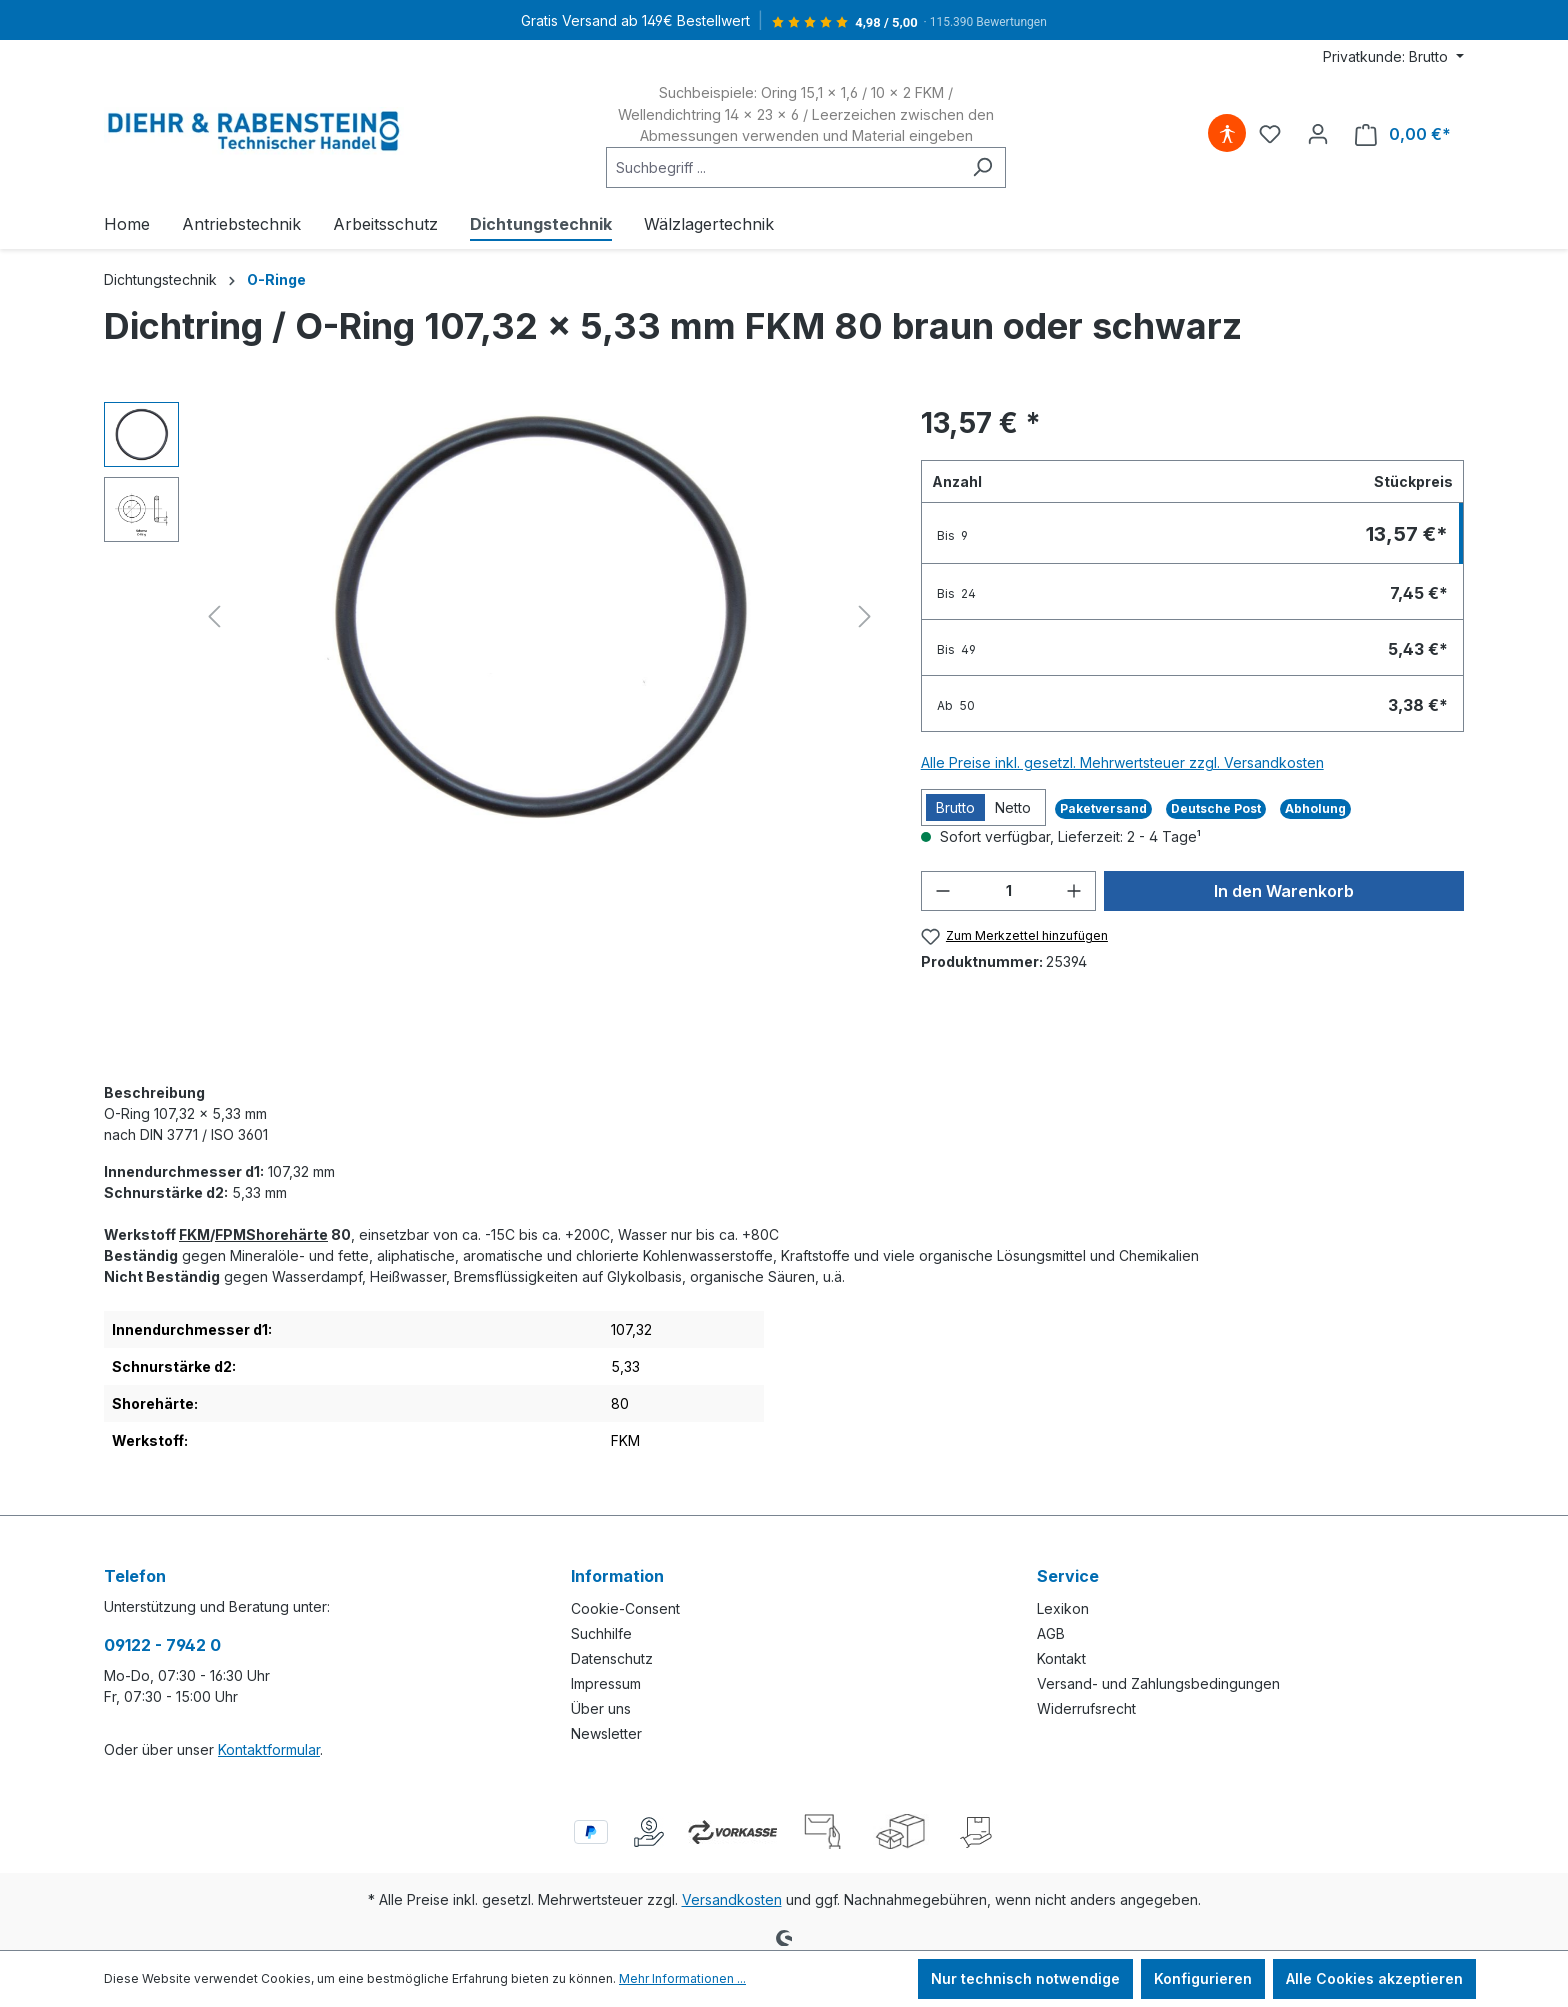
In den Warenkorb (1284, 891)
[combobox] (783, 167)
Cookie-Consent (625, 1608)
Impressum (606, 1683)
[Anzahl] (1009, 891)
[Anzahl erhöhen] (1074, 891)
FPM (230, 1234)
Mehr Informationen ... (682, 1978)
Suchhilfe (601, 1633)
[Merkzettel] (1270, 134)
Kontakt (1061, 1658)
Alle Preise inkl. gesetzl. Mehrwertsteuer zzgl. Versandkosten (1122, 762)
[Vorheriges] (214, 616)
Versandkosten (732, 1899)
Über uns (601, 1708)
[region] (492, 617)
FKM (194, 1234)
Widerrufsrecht (1086, 1708)
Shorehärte (287, 1234)
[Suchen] (982, 167)
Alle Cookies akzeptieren (1374, 1978)
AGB (1051, 1633)
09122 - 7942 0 (162, 1645)
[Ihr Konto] (1318, 134)
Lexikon (1063, 1608)
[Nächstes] (865, 616)
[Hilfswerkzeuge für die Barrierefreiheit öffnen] (1227, 134)
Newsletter (606, 1733)
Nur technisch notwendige (1025, 1978)
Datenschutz (612, 1658)
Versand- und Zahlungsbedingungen (1158, 1683)
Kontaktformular (269, 1749)
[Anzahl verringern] (943, 891)
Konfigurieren (1203, 1978)
